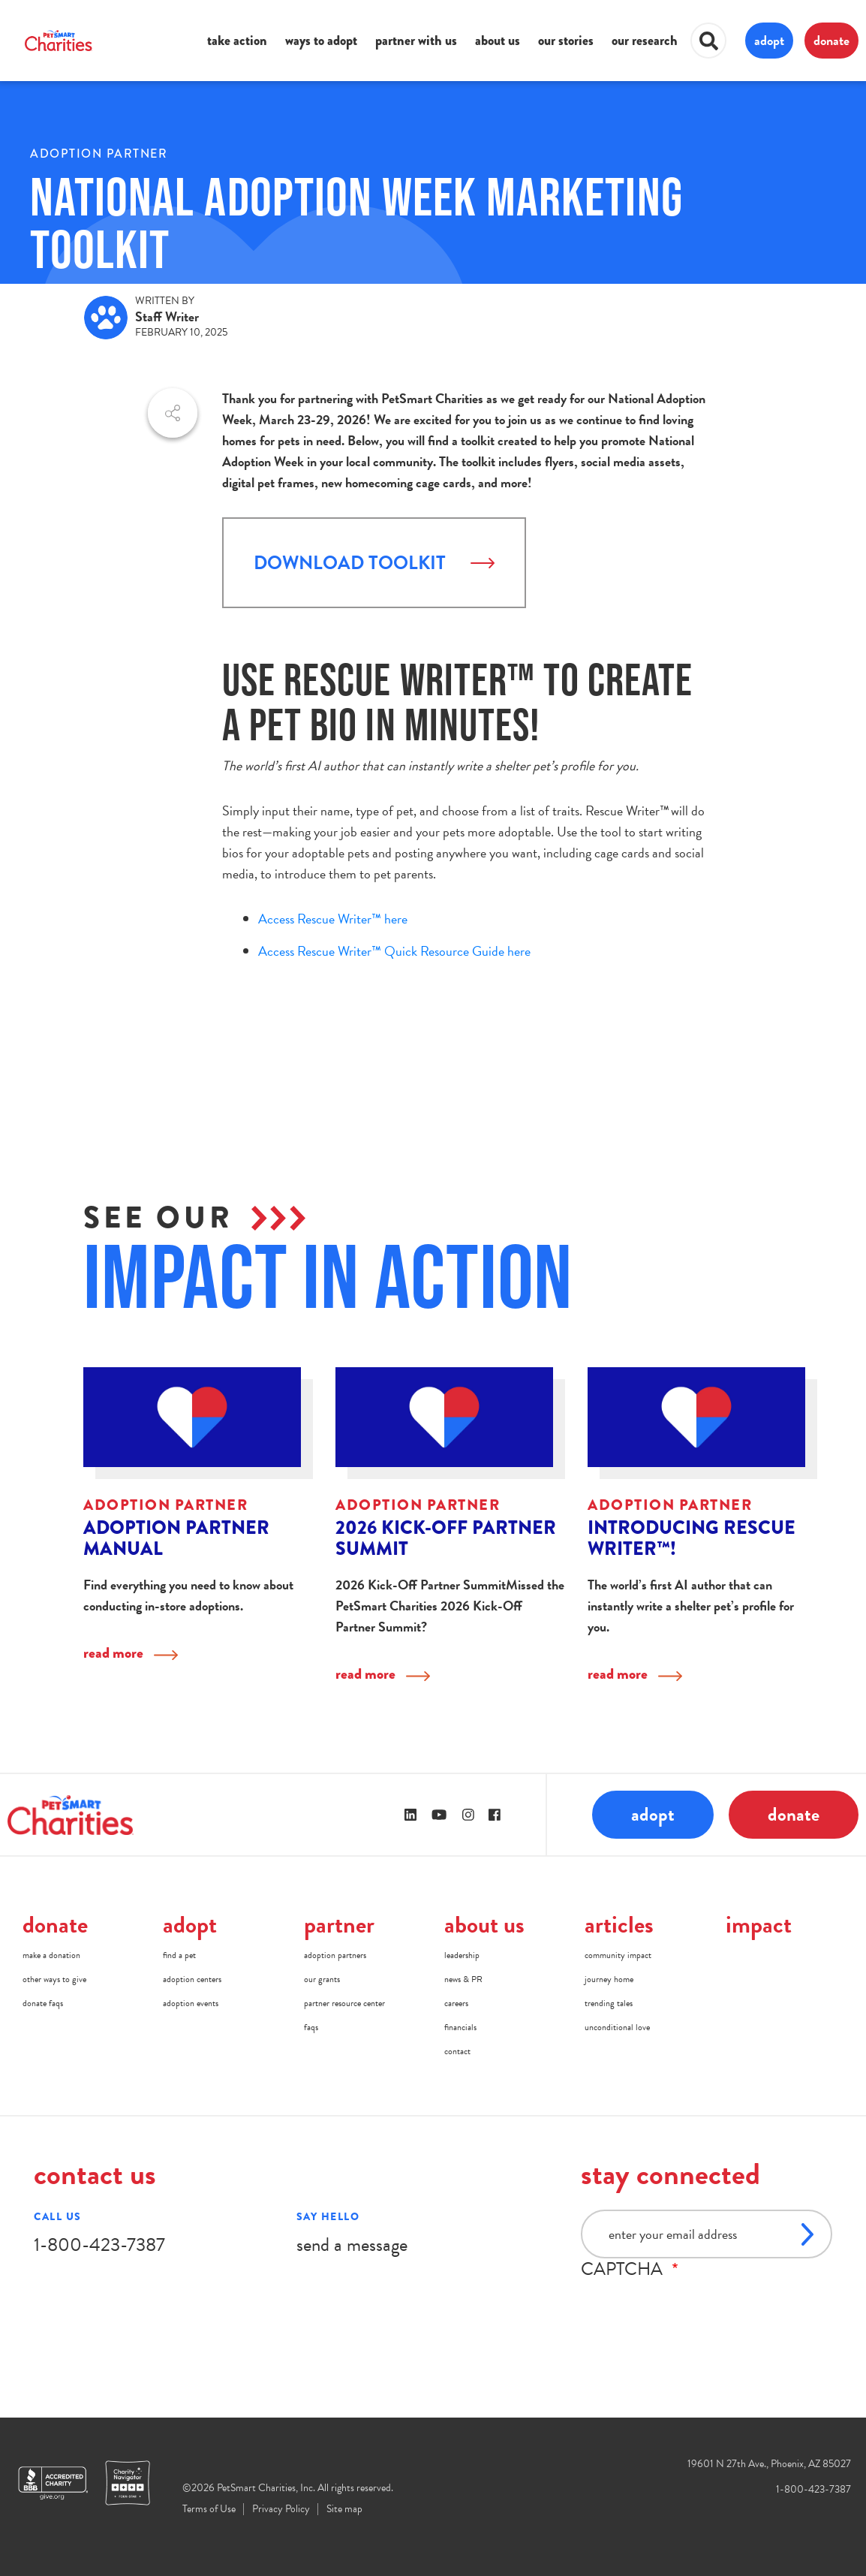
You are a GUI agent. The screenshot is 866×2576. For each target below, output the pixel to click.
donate (831, 40)
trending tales (609, 2003)
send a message (351, 2244)
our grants (322, 1979)
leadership (462, 1955)
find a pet (179, 1955)
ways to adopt (321, 40)
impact (759, 1924)
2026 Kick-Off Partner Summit (445, 1538)
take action (237, 40)
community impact (618, 1955)
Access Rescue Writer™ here (332, 918)
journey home (609, 1979)
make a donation (51, 1955)
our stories (566, 40)
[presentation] (695, 2308)
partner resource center (344, 2003)
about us (497, 40)
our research (645, 40)
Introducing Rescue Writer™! (691, 1538)
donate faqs (43, 2003)
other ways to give (54, 1979)
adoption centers (192, 1979)
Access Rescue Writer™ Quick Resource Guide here (394, 951)
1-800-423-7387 (99, 2244)
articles (619, 1924)
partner (339, 1924)
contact (457, 2051)
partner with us (416, 40)
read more (113, 1653)
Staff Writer (167, 316)
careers (456, 2003)
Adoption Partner (98, 153)
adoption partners (335, 1955)
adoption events (190, 2003)
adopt (769, 40)
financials (460, 2027)
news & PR (463, 1979)
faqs (311, 2027)
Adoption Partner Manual (176, 1538)
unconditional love (617, 2027)
